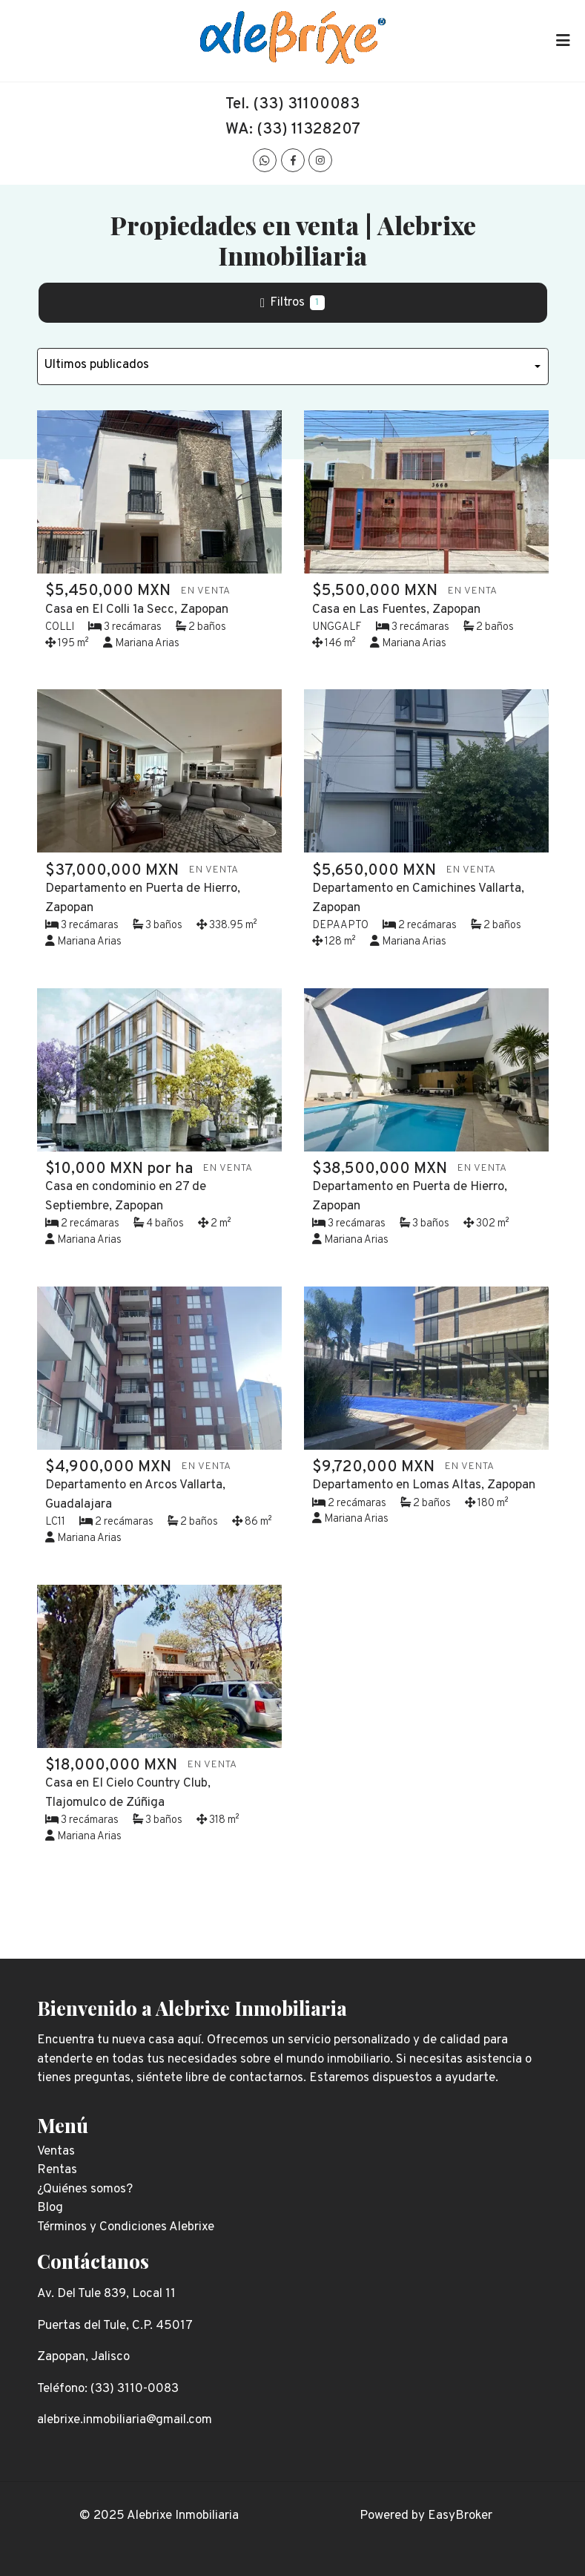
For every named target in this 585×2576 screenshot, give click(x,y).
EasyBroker (460, 2516)
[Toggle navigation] (563, 40)
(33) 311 (281, 104)
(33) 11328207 (308, 129)
